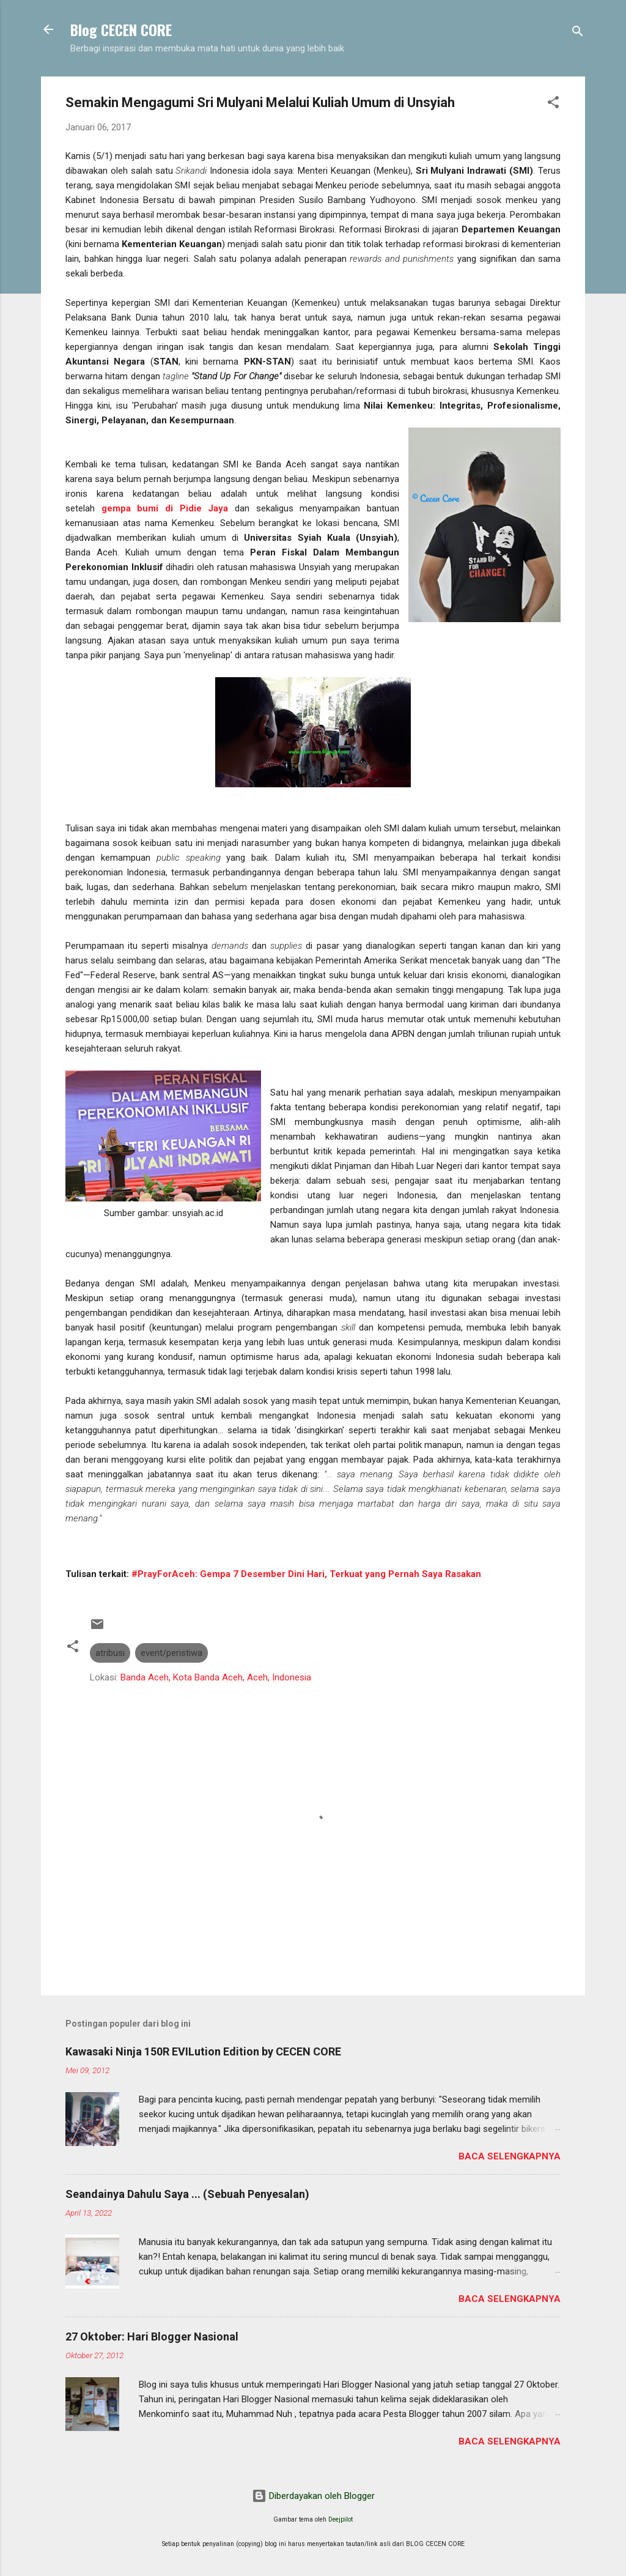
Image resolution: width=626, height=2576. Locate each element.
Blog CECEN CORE (121, 29)
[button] (553, 104)
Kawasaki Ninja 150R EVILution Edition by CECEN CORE (203, 2051)
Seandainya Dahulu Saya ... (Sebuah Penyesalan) (187, 2194)
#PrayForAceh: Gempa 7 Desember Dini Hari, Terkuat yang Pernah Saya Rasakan (306, 1573)
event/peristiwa (171, 1652)
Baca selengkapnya (509, 2156)
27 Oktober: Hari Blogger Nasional (151, 2336)
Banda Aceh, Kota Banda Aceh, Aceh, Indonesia (215, 1677)
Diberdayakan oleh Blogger (313, 2495)
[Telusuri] (577, 33)
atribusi (110, 1652)
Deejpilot (340, 2519)
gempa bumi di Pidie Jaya (165, 508)
